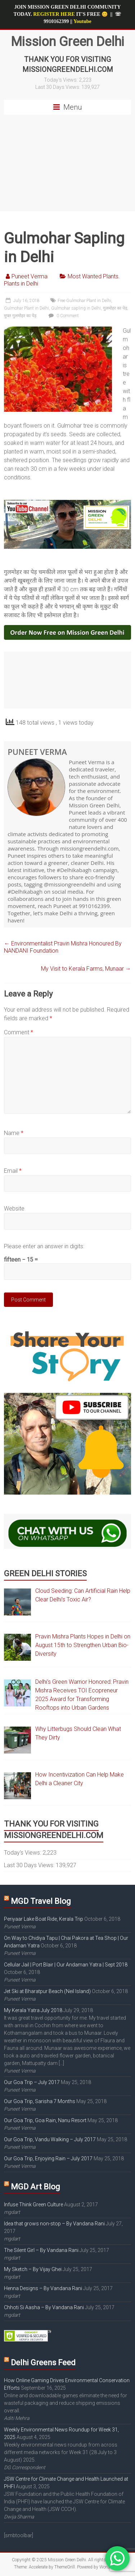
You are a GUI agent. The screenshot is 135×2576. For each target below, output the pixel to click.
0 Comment (63, 315)
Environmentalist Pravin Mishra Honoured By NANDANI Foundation (63, 947)
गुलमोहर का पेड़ (115, 308)
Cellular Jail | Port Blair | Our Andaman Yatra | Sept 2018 (65, 1965)
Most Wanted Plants (93, 276)
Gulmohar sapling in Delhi (76, 308)
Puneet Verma (30, 276)
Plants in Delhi (21, 283)
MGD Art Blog (35, 2186)
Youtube (82, 21)
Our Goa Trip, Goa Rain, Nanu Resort (45, 2120)
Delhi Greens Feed (43, 2362)
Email (13, 1170)
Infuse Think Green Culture (33, 2204)
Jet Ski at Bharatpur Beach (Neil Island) (47, 1991)
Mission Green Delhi (67, 41)
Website (14, 1208)
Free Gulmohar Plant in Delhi (84, 300)
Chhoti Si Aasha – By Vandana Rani (44, 2307)
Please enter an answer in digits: (44, 1246)
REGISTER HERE (54, 14)
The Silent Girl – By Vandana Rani (41, 2250)
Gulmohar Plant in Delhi (26, 308)
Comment (18, 1032)
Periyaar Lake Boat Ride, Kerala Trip (43, 1919)
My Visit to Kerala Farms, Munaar (86, 968)
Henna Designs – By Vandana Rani (43, 2288)
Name (13, 1133)
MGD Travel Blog (41, 1901)
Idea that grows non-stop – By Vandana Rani (54, 2223)
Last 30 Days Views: (58, 87)
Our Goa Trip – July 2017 (32, 2082)
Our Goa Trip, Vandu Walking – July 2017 (50, 2139)
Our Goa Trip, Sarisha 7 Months (39, 2101)
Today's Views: (61, 80)
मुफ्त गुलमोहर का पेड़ (20, 315)
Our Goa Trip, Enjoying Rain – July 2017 (48, 2158)
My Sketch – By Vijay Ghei (33, 2269)
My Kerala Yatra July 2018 (33, 2010)
